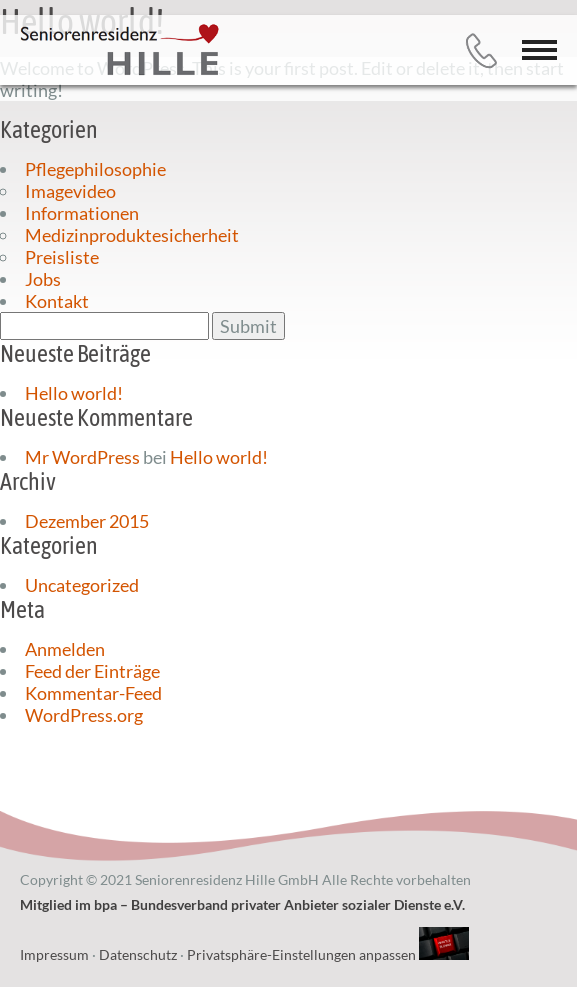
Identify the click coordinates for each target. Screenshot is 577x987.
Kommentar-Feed (93, 693)
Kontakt (57, 301)
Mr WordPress (82, 457)
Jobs (43, 279)
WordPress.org (84, 715)
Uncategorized (82, 585)
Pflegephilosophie (95, 169)
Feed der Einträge (92, 671)
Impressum (54, 954)
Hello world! (74, 393)
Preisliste (62, 257)
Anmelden (65, 649)
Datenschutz (138, 954)
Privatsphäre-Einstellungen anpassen (301, 954)
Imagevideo (70, 191)
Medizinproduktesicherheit (132, 235)
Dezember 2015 (87, 521)
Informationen (82, 213)
